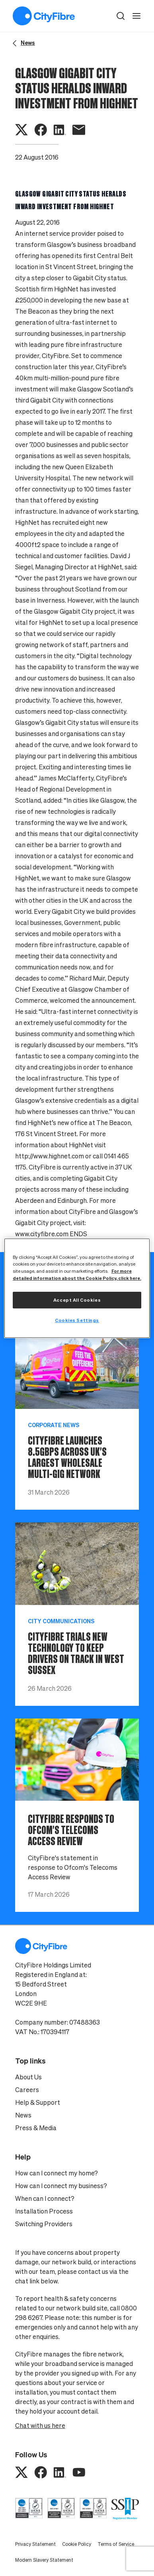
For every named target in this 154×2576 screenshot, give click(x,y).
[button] (120, 16)
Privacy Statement (35, 2544)
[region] (77, 1288)
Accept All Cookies (77, 1299)
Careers (27, 2089)
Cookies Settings (77, 1320)
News (23, 2115)
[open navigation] (136, 16)
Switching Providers (43, 2223)
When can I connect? (44, 2198)
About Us (28, 2077)
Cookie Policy (76, 2544)
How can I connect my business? (61, 2185)
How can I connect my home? (56, 2173)
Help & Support (37, 2102)
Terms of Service (115, 2544)
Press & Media (36, 2127)
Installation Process (44, 2211)
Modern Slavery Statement (44, 2560)
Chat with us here (40, 2425)
